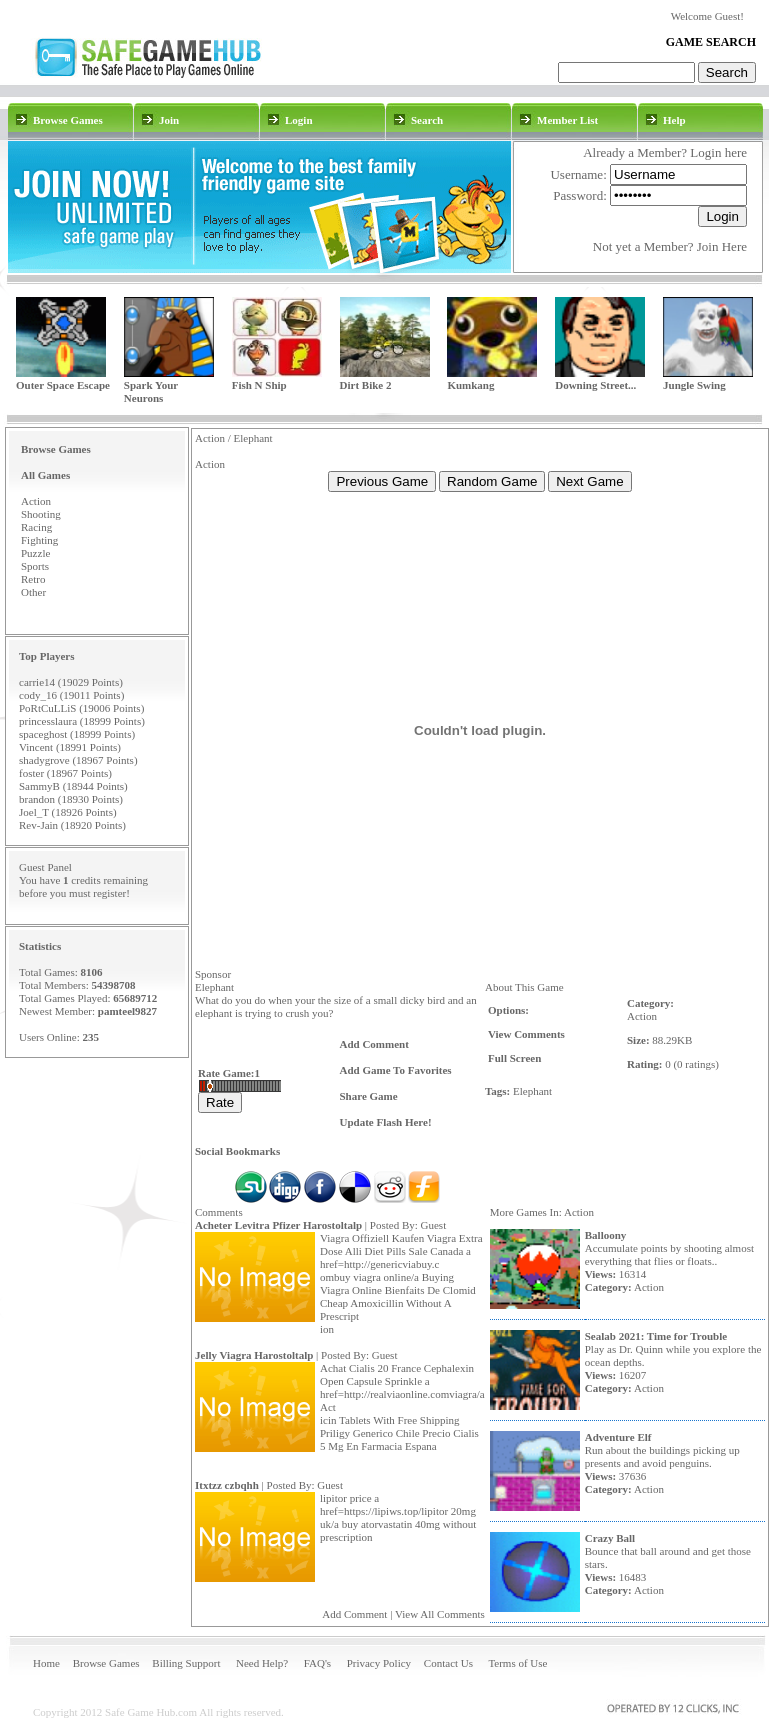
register (109, 893)
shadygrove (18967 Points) (78, 760)
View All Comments (440, 1614)
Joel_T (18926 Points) (68, 812)
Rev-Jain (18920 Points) (72, 825)
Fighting (39, 540)
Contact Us (448, 1663)
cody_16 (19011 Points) (71, 695)
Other (33, 592)
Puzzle (35, 553)
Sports (35, 566)
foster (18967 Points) (65, 773)
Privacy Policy (379, 1663)
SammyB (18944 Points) (73, 786)
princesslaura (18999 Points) (82, 721)
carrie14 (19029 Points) (71, 682)
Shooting (41, 514)
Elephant (532, 1091)
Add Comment (354, 1614)
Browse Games (106, 1663)
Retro (33, 579)
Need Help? (262, 1663)
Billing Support (186, 1663)
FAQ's (317, 1663)
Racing (36, 527)
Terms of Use (517, 1663)
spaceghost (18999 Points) (77, 734)
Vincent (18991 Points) (70, 747)
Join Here (722, 246)
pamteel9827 (127, 1011)
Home (46, 1663)
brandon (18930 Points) (71, 799)
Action (36, 501)
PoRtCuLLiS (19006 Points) (81, 708)
